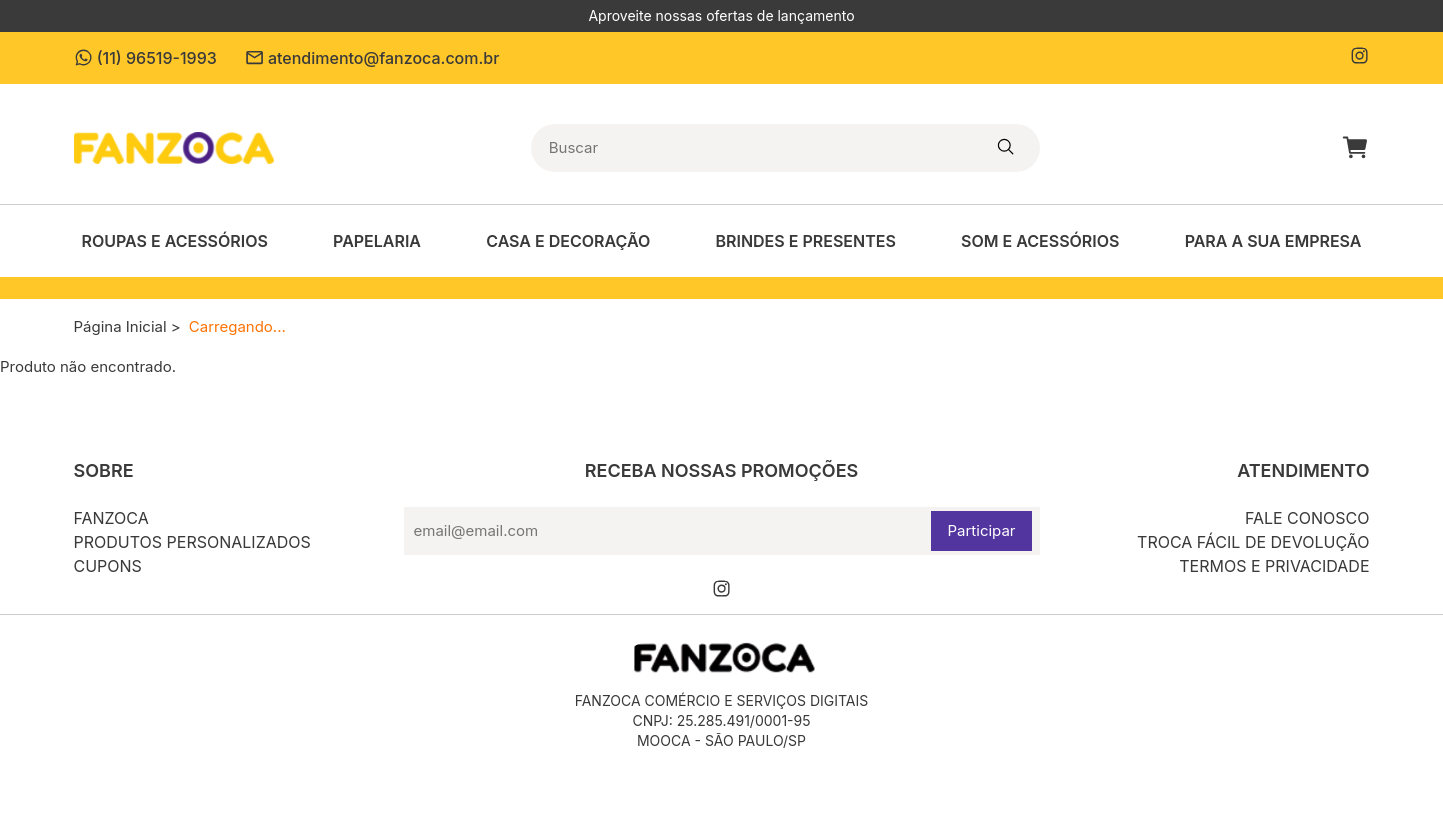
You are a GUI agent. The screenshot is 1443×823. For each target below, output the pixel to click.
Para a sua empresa (1273, 241)
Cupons (108, 566)
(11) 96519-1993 (145, 58)
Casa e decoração (568, 241)
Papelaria (377, 241)
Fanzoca (111, 518)
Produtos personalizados (192, 542)
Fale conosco (1307, 518)
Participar (981, 530)
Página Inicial (120, 326)
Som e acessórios (1040, 241)
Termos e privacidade (1274, 566)
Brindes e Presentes (805, 241)
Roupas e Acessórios (175, 241)
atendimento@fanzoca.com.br (372, 58)
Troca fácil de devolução (1253, 542)
